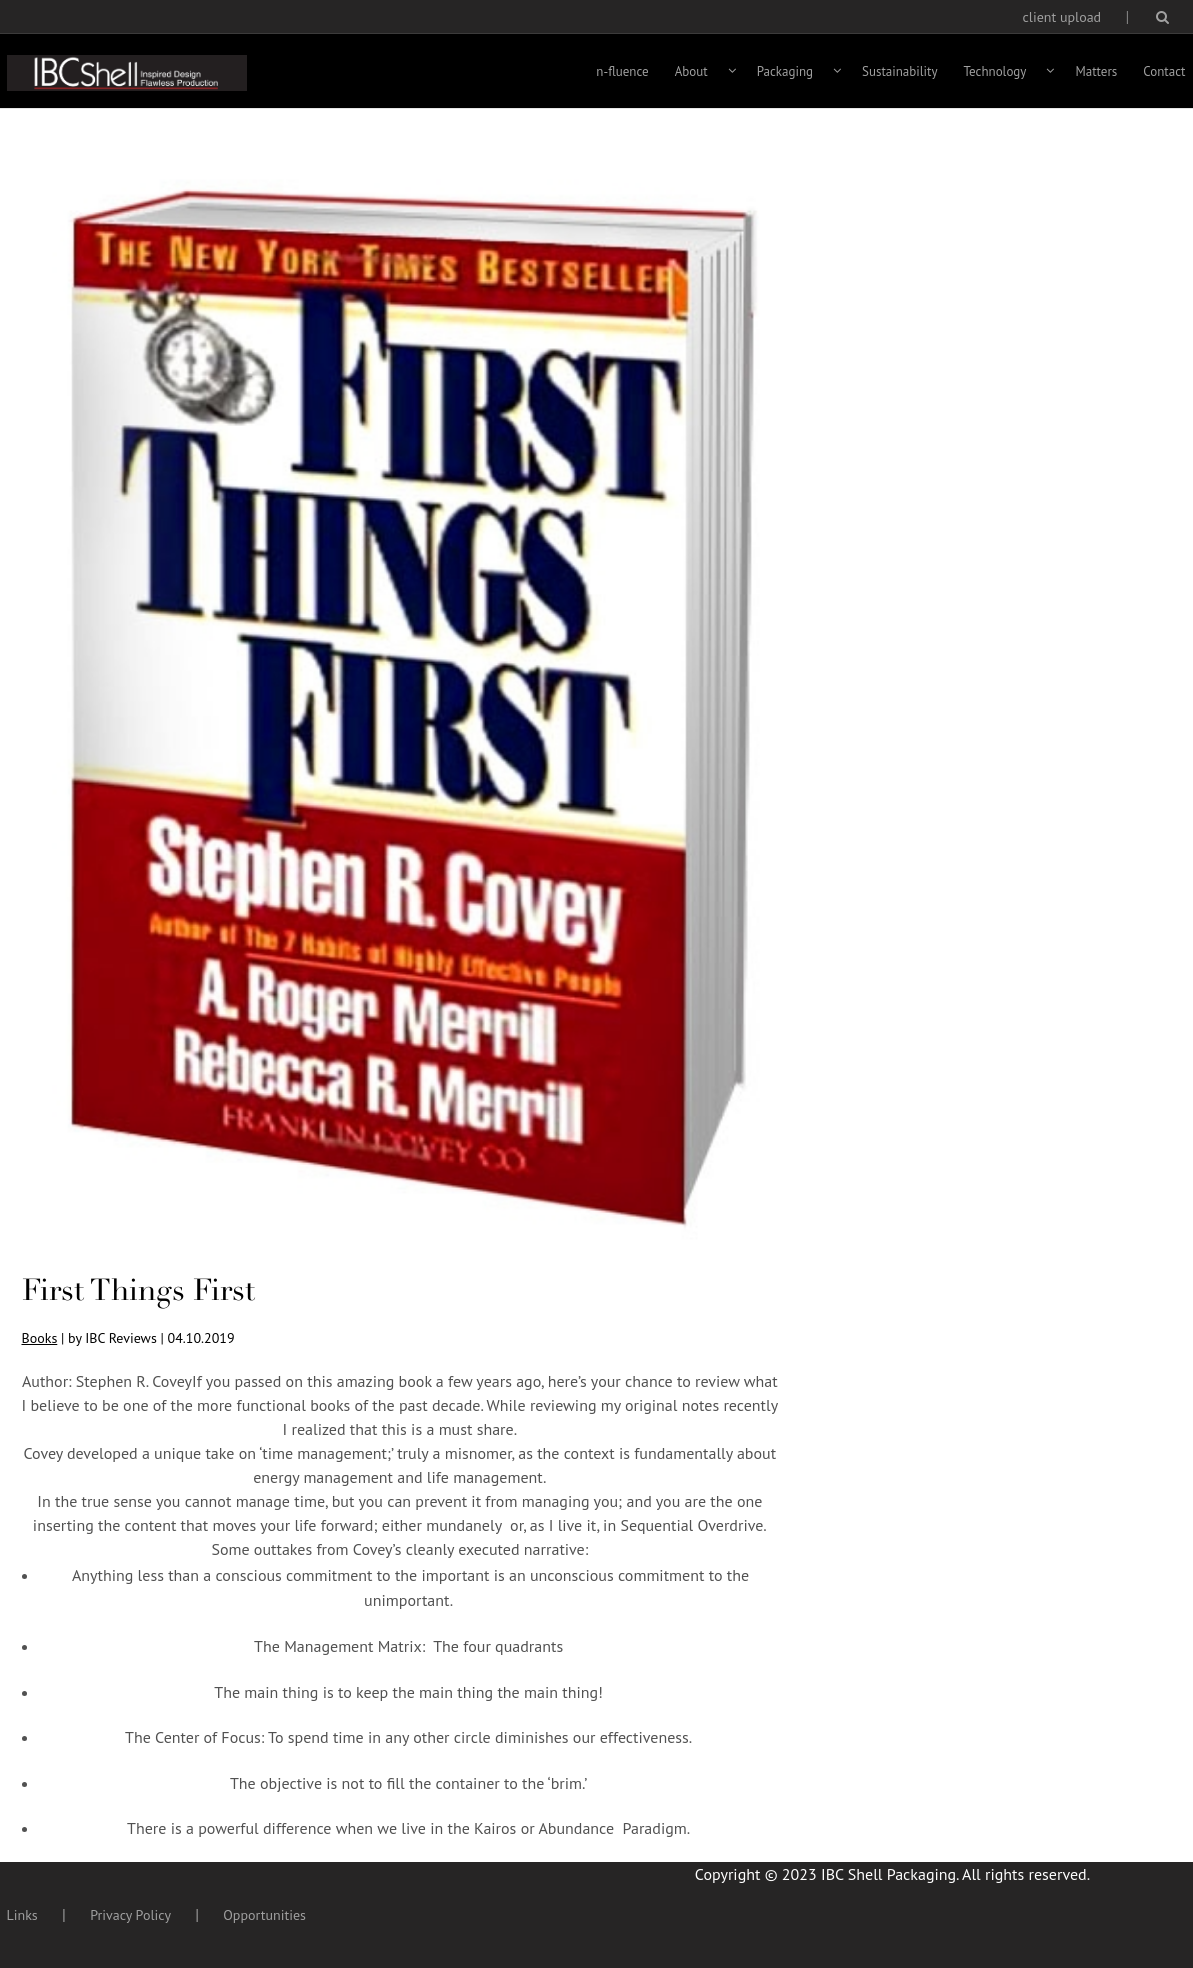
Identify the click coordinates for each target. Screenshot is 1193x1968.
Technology (995, 71)
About (691, 71)
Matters (1096, 71)
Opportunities (264, 1915)
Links (22, 1915)
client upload (1062, 17)
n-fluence (622, 71)
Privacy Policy (130, 1915)
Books (40, 1338)
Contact (1164, 71)
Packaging (785, 71)
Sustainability (900, 71)
